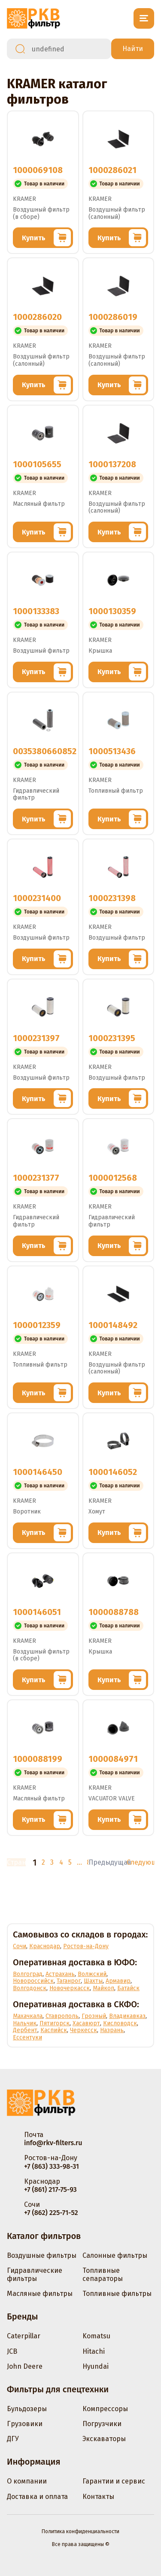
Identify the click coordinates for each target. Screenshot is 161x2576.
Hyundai (95, 2366)
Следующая (140, 1862)
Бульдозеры (27, 2409)
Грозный (94, 2016)
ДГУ (13, 2439)
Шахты (93, 1981)
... (78, 1862)
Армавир (118, 1981)
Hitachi (93, 2351)
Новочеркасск (69, 1988)
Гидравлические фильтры (34, 2274)
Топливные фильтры (117, 2293)
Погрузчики (102, 2424)
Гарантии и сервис (113, 2481)
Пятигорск (54, 2023)
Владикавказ (127, 2016)
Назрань (112, 2030)
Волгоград (28, 1974)
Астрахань (60, 1974)
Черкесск (83, 2030)
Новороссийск (33, 1981)
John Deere (25, 2366)
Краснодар (44, 1946)
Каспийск (53, 2030)
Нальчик (24, 2023)
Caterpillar (23, 2336)
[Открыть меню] (144, 18)
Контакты (98, 2496)
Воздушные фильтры (41, 2255)
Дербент (25, 2030)
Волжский (92, 1974)
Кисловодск (120, 2023)
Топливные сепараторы (102, 2274)
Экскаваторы (104, 2439)
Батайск (128, 1988)
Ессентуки (27, 2037)
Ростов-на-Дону (86, 1946)
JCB (12, 2351)
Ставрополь (62, 2016)
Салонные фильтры (114, 2255)
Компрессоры (105, 2409)
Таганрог (69, 1981)
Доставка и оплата (37, 2496)
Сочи (19, 1946)
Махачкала (28, 2016)
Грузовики (25, 2424)
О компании (27, 2481)
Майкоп (103, 1988)
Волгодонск (29, 1988)
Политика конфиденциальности (80, 2531)
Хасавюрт (86, 2023)
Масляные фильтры (40, 2293)
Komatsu (96, 2336)
